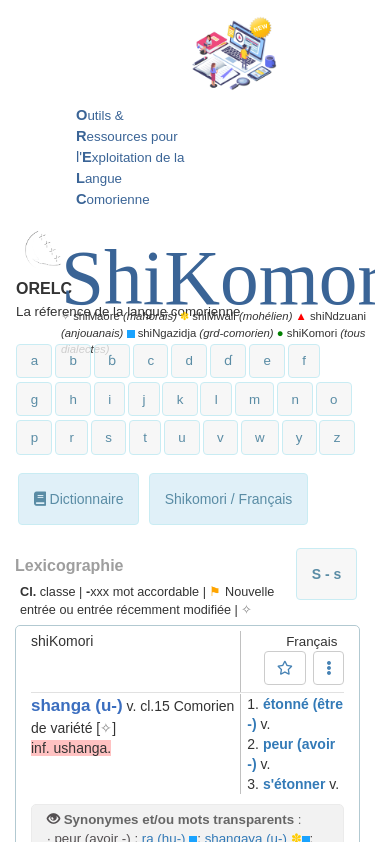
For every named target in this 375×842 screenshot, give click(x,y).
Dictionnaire (79, 499)
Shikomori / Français (229, 499)
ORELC (44, 288)
